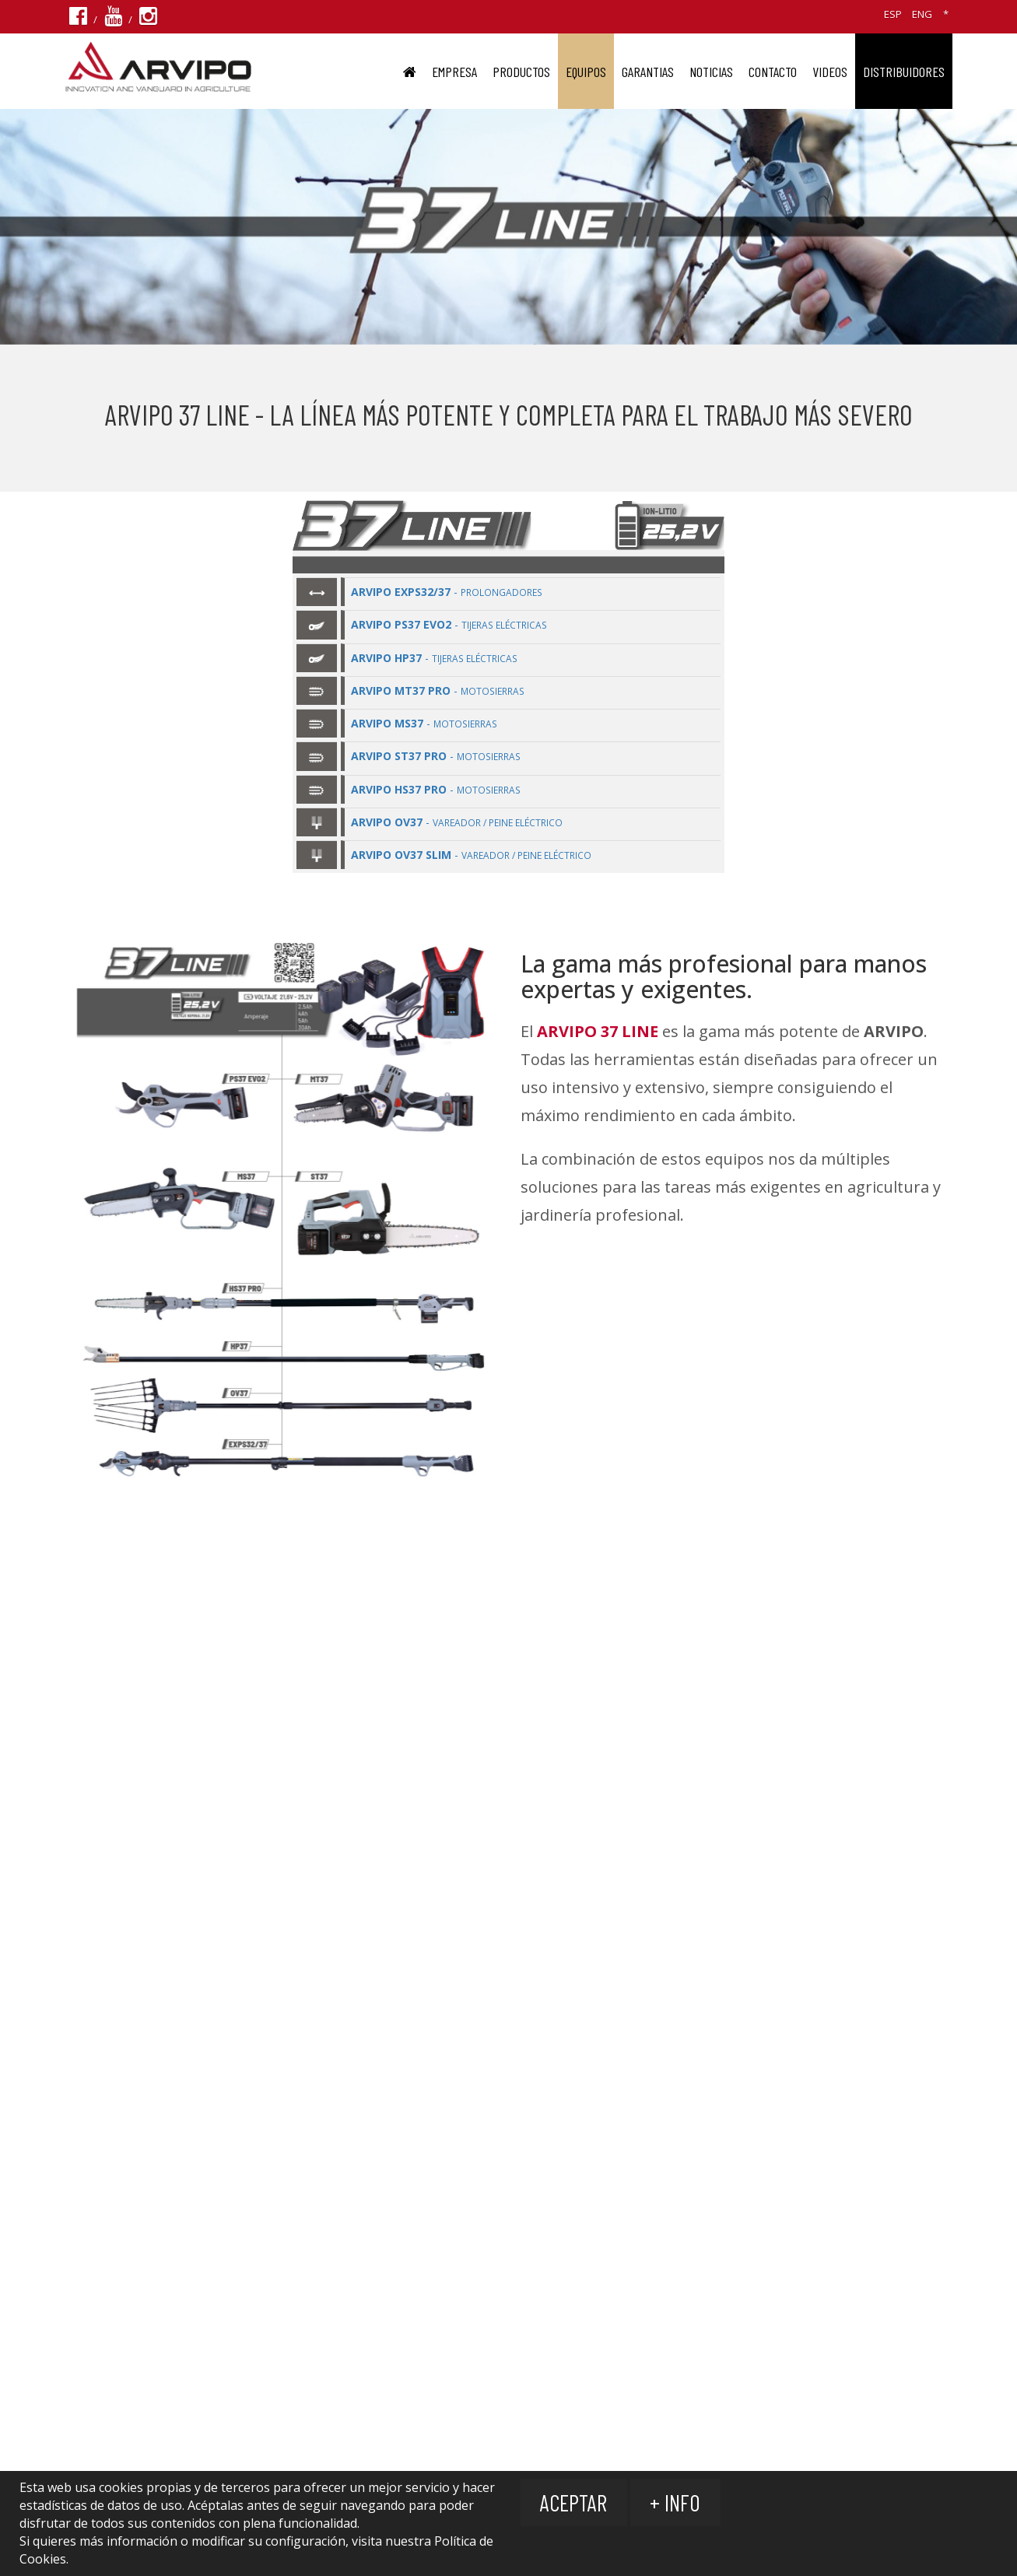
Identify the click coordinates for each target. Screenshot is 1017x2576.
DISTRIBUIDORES (904, 71)
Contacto (773, 71)
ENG (922, 14)
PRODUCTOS (521, 71)
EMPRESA (454, 71)
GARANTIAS (648, 71)
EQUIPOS (586, 71)
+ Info (676, 2502)
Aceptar (574, 2502)
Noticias (711, 71)
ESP (893, 14)
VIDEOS (829, 71)
